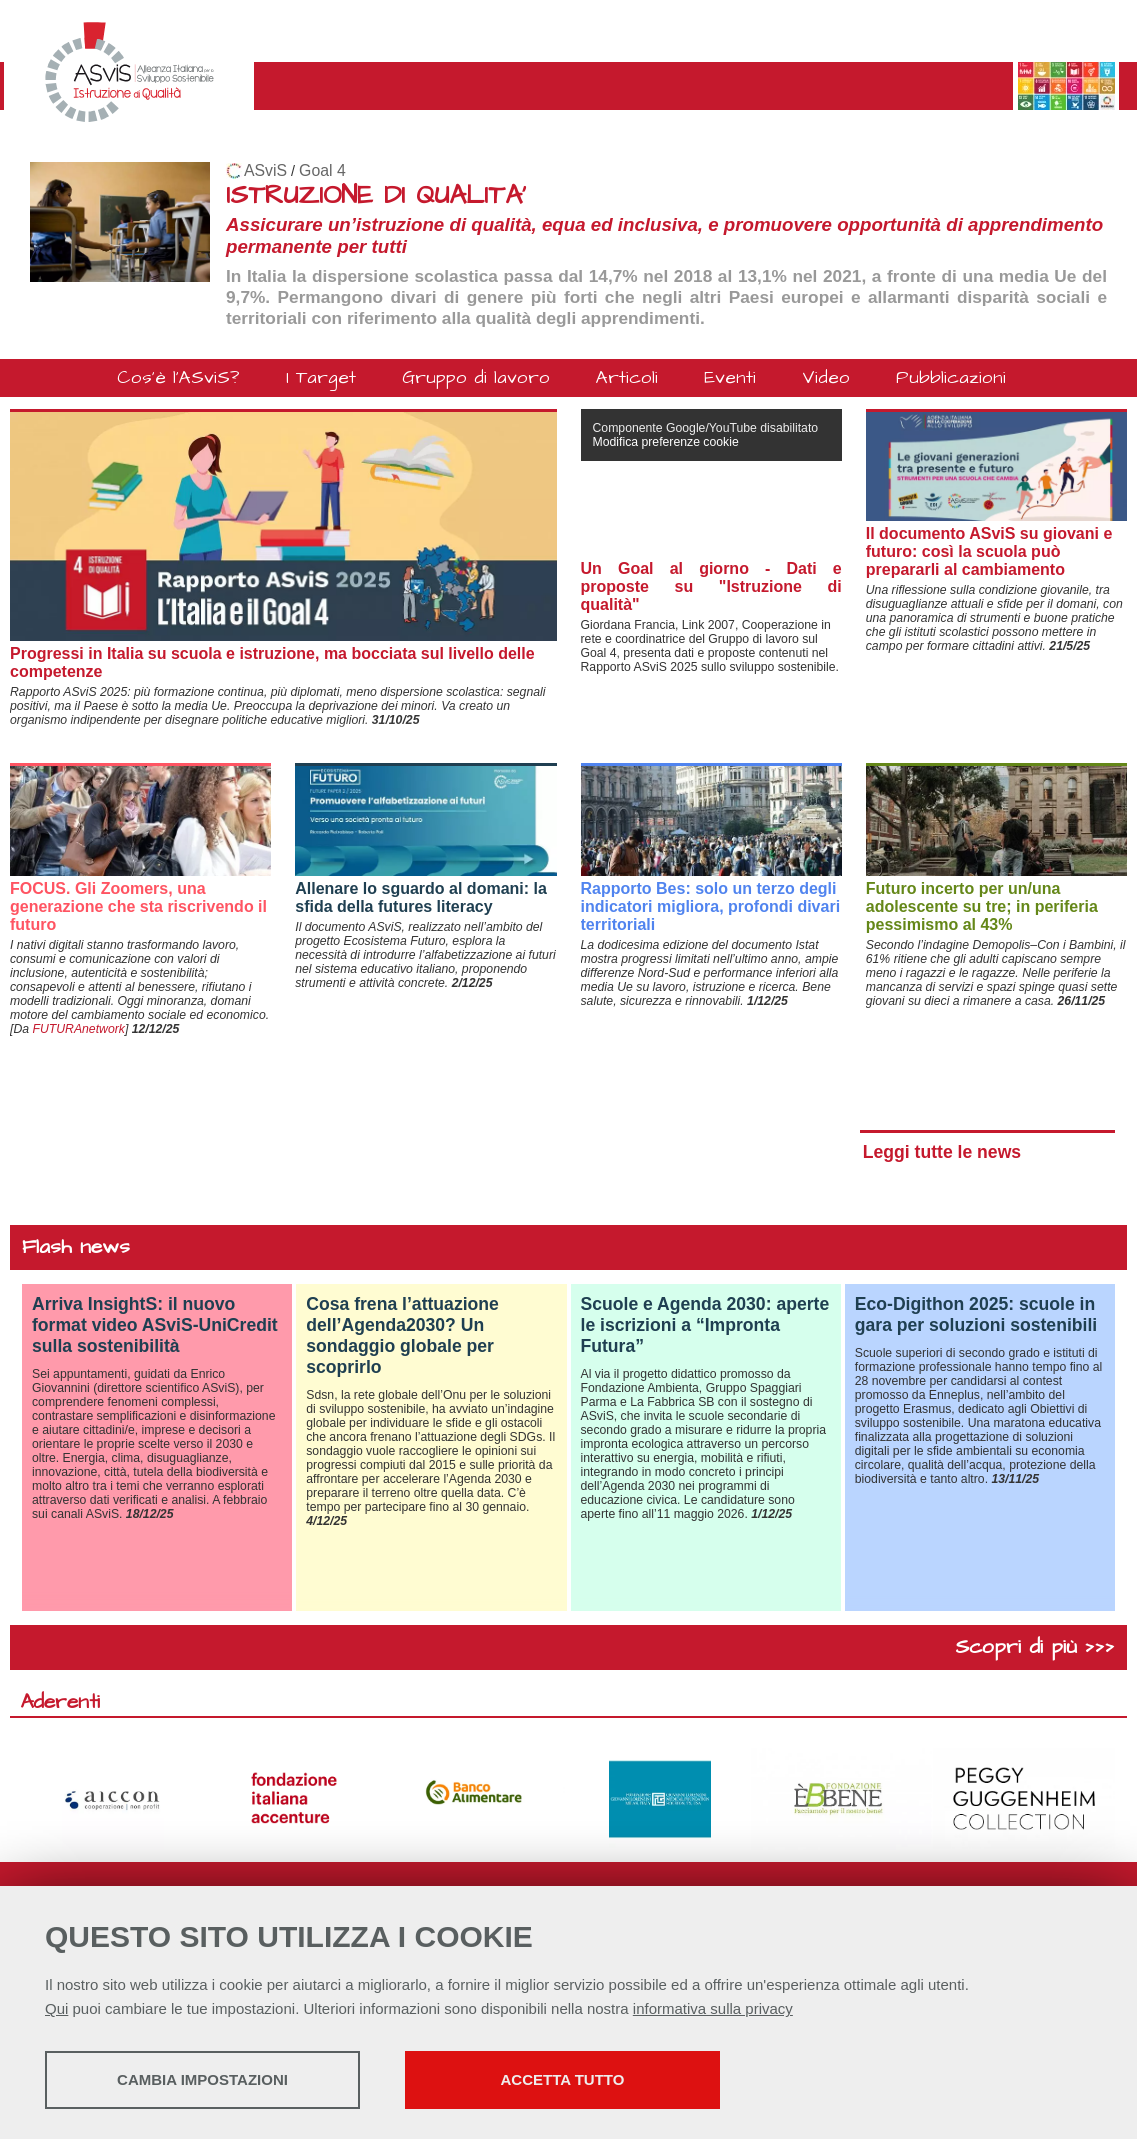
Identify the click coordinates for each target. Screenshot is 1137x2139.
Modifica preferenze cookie (666, 442)
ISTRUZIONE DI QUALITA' (376, 195)
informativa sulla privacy (713, 2008)
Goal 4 (322, 170)
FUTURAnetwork (78, 1029)
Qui (56, 2008)
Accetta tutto (563, 2079)
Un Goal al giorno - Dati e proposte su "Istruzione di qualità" (711, 586)
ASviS (265, 170)
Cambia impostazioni (202, 2079)
